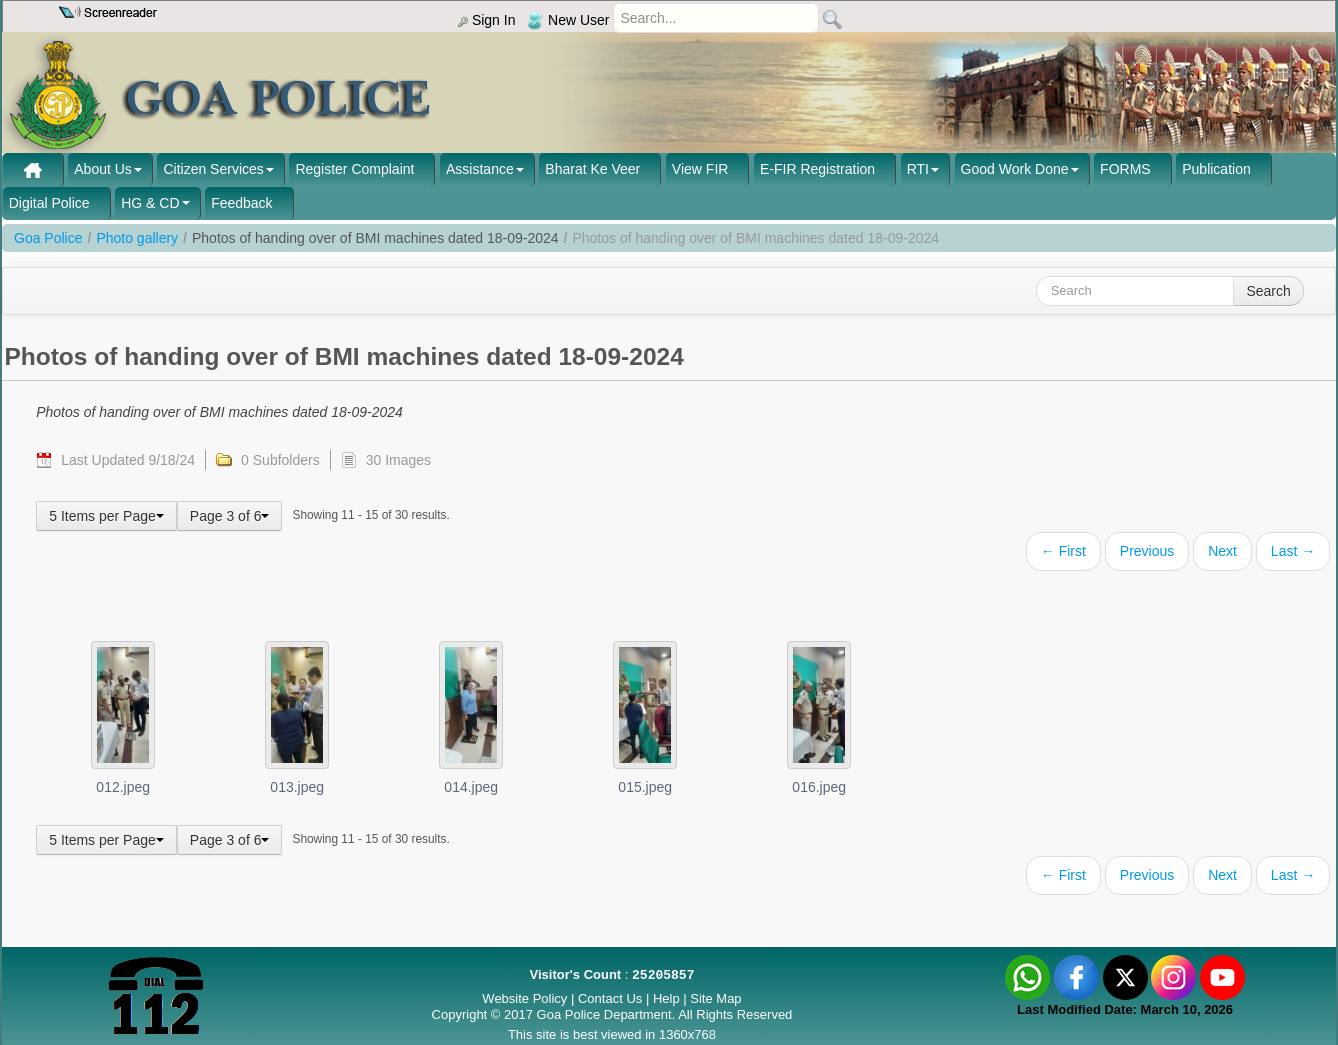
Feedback (241, 203)
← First (1063, 551)
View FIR (700, 169)
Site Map (715, 998)
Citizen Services (213, 169)
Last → (1293, 551)
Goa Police (48, 238)
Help (668, 998)
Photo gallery (137, 238)
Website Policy (524, 998)
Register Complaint (354, 169)
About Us (103, 169)
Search (1268, 291)
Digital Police (49, 203)
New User (568, 20)
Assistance (480, 169)
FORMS (1125, 169)
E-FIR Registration (817, 169)
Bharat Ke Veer (592, 169)
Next (1222, 551)
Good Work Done (1015, 169)
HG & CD (150, 203)
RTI (918, 169)
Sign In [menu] (486, 20)
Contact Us (610, 998)
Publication (1216, 169)
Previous (1147, 551)
